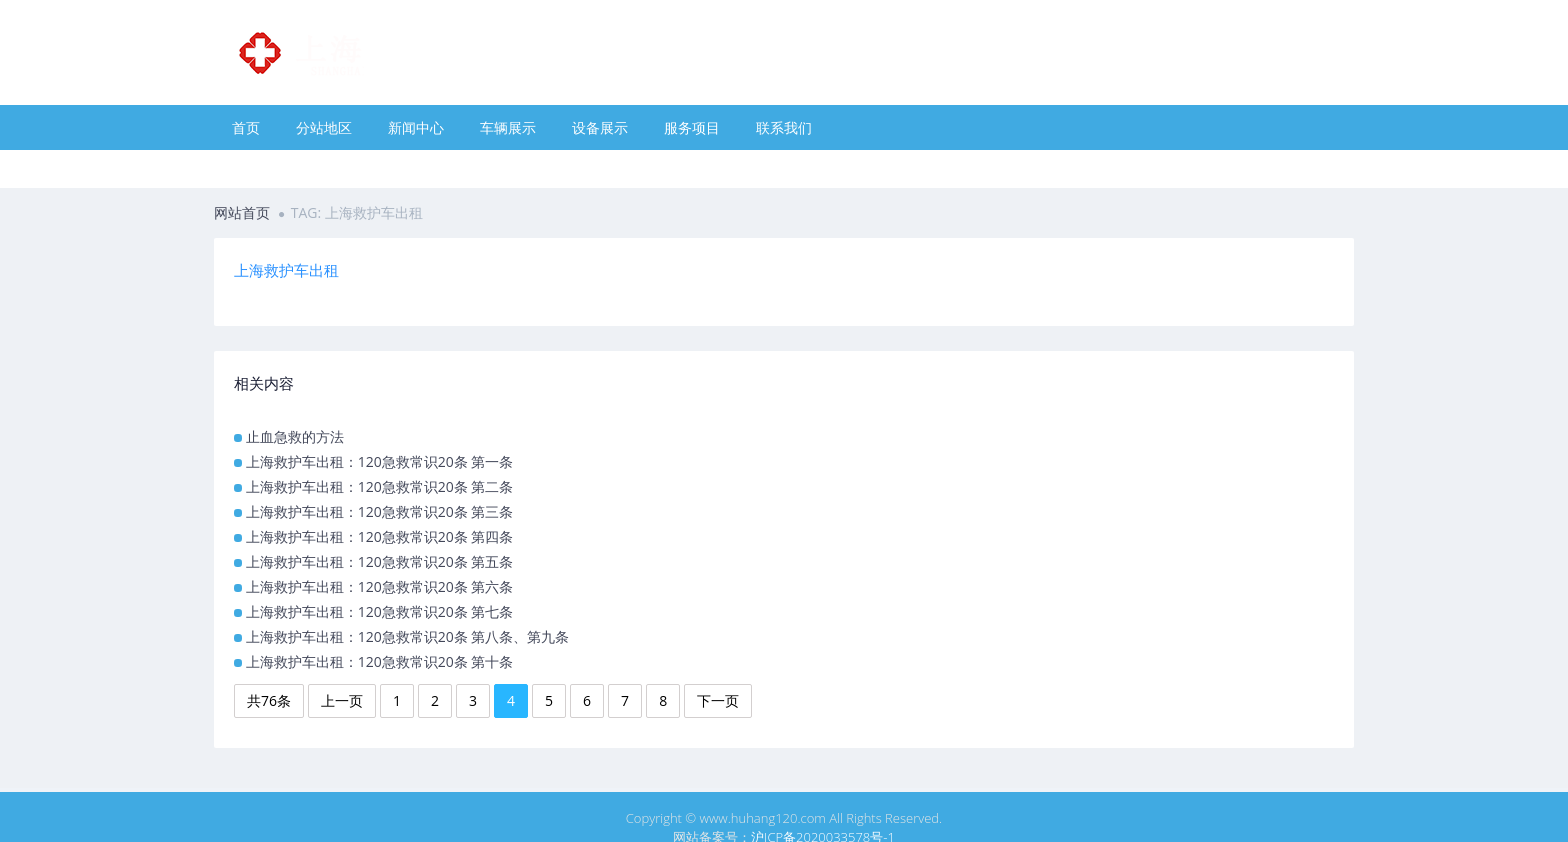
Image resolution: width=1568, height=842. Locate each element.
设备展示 (600, 127)
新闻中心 (416, 127)
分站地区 (324, 127)
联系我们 (784, 127)
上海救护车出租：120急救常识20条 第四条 (380, 536)
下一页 (718, 700)
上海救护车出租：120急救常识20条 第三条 (380, 511)
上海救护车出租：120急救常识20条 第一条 (380, 461)
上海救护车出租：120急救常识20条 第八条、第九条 (408, 636)
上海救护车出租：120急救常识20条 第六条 (380, 586)
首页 (246, 127)
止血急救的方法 (295, 436)
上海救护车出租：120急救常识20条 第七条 (380, 611)
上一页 (342, 700)
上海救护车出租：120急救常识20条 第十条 (380, 661)
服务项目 (692, 127)
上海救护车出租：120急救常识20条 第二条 (380, 486)
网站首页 (242, 212)
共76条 (269, 700)
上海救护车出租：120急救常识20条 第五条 (380, 561)
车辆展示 (508, 127)
